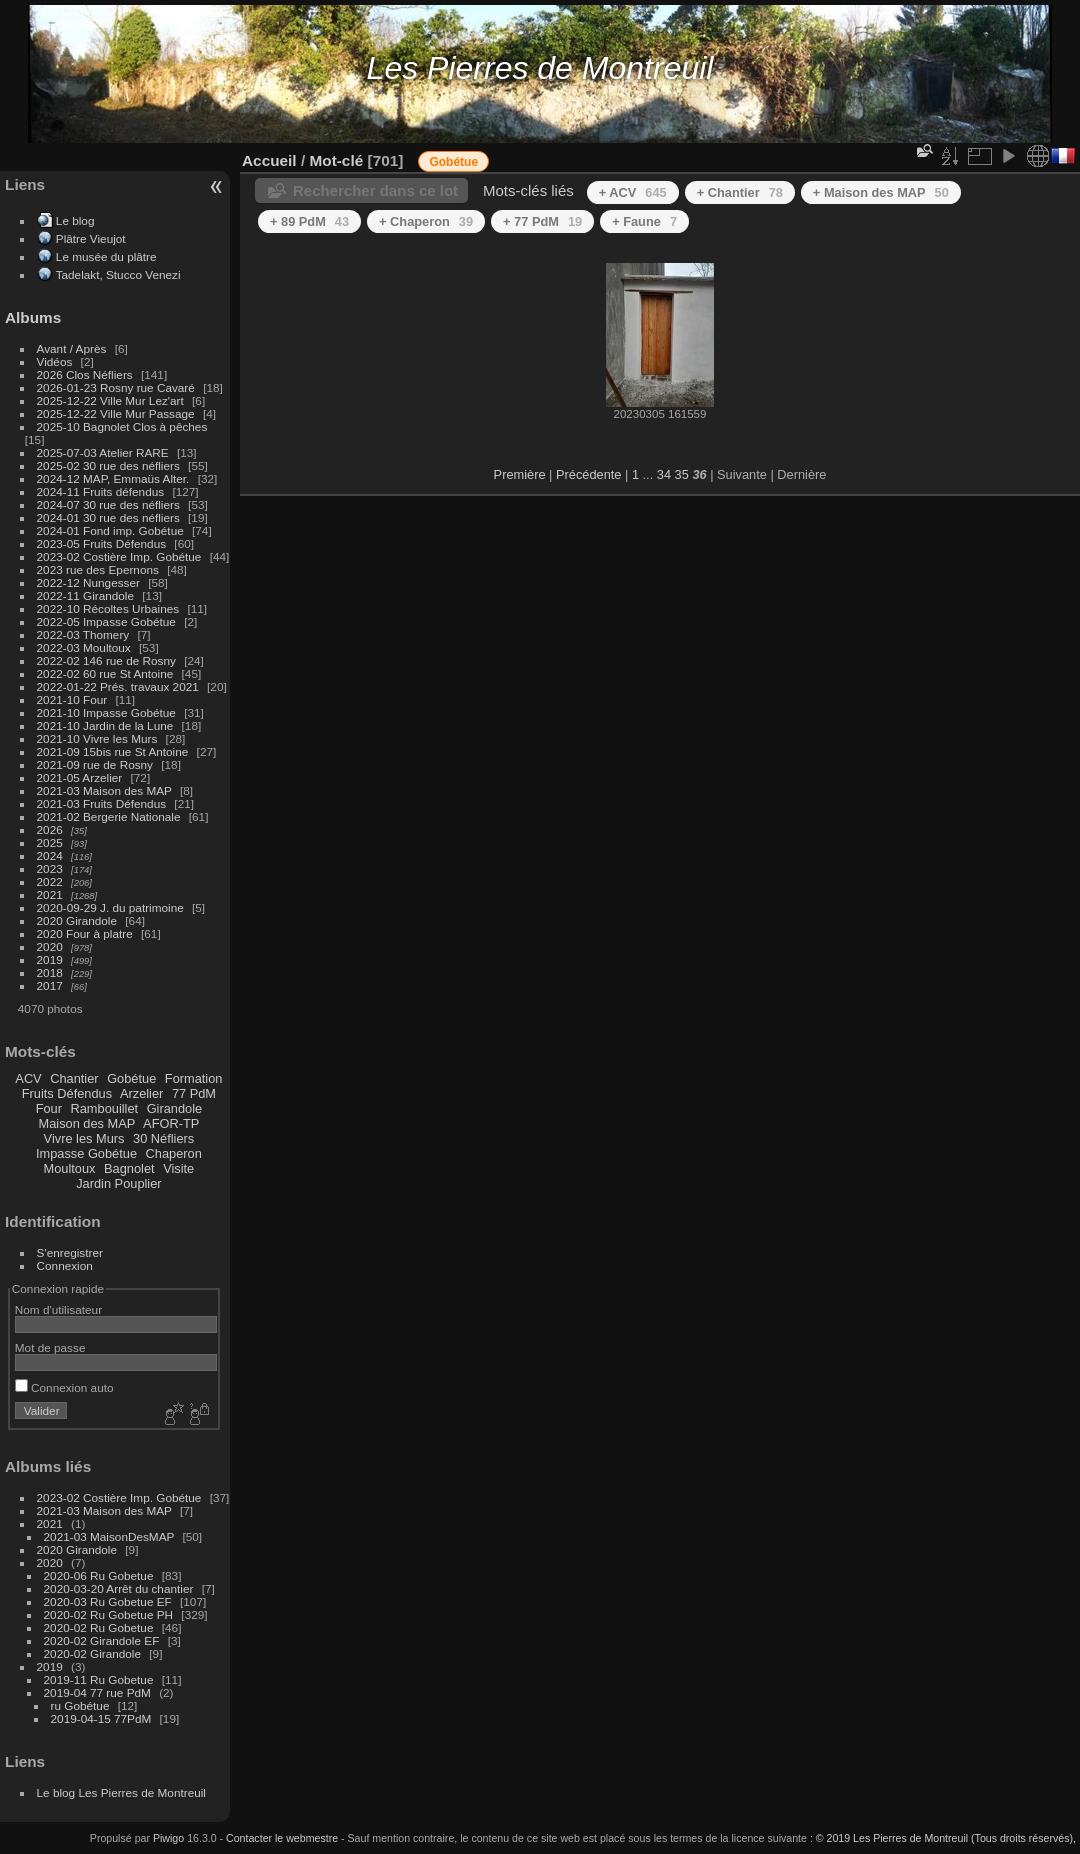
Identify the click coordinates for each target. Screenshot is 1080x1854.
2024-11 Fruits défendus (101, 491)
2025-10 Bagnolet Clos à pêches (122, 426)
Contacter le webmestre (282, 1838)
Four (49, 1108)
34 (664, 474)
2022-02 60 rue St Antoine (105, 673)
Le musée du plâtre (106, 256)
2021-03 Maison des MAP (104, 790)
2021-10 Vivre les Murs (97, 738)
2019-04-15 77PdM (101, 1718)
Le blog (75, 220)
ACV (28, 1078)
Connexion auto (64, 1387)
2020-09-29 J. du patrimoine (110, 907)
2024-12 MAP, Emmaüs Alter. (113, 478)
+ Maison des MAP (881, 192)
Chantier (74, 1078)
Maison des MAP (87, 1123)
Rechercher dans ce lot (375, 190)
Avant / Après (72, 348)
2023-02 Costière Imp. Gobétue (119, 556)
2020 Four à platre (85, 933)
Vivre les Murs (84, 1138)
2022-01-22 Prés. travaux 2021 (118, 686)
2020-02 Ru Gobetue (99, 1627)
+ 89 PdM (309, 221)
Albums (33, 317)
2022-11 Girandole (85, 595)
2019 (50, 959)
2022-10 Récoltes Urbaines (108, 608)
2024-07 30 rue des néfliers (108, 504)
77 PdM (194, 1093)
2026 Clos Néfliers (85, 374)
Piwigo (168, 1838)
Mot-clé (336, 160)
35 (682, 474)
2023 (50, 868)
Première (520, 474)
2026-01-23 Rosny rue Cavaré (116, 387)
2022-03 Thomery (83, 634)
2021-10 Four (72, 699)
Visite (178, 1168)
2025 (50, 842)
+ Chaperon (426, 221)
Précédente (588, 474)
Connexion (65, 1265)
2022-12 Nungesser (88, 582)
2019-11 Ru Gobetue (99, 1679)
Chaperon (174, 1153)
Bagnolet (129, 1168)
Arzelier (141, 1093)
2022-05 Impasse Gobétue (106, 621)
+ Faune (644, 221)
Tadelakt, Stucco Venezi (118, 274)
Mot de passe (50, 1347)
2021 (50, 894)
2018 (50, 972)
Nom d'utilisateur (58, 1309)
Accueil (269, 160)
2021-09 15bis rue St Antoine (113, 751)
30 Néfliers (163, 1138)
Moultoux (70, 1168)
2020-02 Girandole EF (102, 1640)
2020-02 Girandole (92, 1653)
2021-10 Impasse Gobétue (106, 712)
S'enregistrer (70, 1252)
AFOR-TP (171, 1123)
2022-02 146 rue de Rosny (106, 660)
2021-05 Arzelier (80, 777)
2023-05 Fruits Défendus (102, 543)
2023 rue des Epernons (98, 569)
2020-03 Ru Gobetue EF (108, 1601)
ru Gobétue (80, 1705)
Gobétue (131, 1078)
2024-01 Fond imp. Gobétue (110, 530)
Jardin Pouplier (118, 1183)
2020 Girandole (77, 920)
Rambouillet (105, 1108)
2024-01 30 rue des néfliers (110, 517)
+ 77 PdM (542, 221)
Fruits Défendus (67, 1093)
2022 (50, 881)
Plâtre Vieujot (91, 238)
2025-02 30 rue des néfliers (108, 465)
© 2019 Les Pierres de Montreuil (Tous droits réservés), (946, 1838)
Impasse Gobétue (86, 1153)
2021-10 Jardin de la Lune (105, 725)
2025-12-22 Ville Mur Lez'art (110, 400)
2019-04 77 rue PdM (97, 1692)
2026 (50, 829)
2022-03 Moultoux (84, 647)
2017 (50, 985)
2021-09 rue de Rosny (95, 764)
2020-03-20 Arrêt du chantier (119, 1588)
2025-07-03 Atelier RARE (103, 452)
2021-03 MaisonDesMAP (109, 1536)
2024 (50, 855)
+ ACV (633, 192)
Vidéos (55, 361)
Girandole (175, 1108)
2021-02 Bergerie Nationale (109, 816)
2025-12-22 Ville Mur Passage (116, 413)
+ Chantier (740, 192)
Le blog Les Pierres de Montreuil (121, 1792)
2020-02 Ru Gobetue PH (109, 1614)
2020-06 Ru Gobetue (99, 1575)
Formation (194, 1078)
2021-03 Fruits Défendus (102, 803)
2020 (50, 946)
